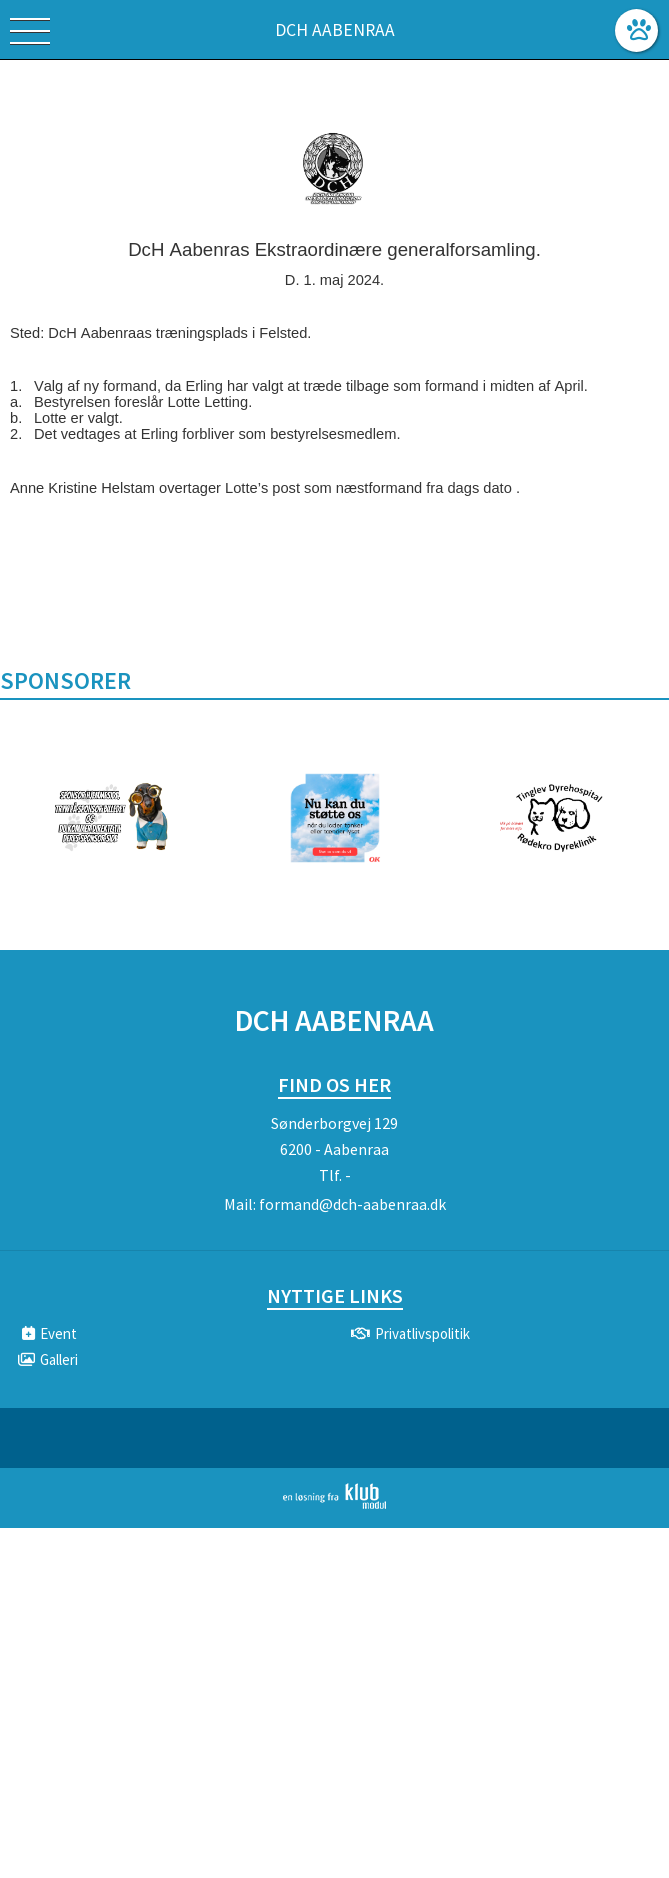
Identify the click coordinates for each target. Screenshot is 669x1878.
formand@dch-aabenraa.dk (352, 1204)
